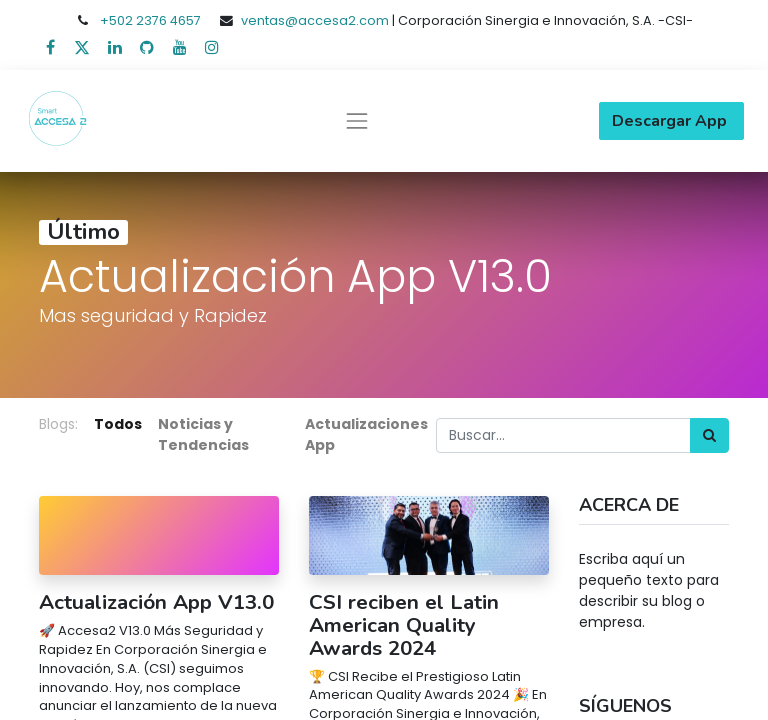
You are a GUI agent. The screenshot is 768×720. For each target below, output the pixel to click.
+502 (118, 20)
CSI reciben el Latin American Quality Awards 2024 (404, 625)
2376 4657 (168, 20)
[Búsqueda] (709, 435)
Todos (118, 424)
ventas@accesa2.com (315, 20)
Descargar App (671, 121)
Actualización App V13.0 (156, 602)
